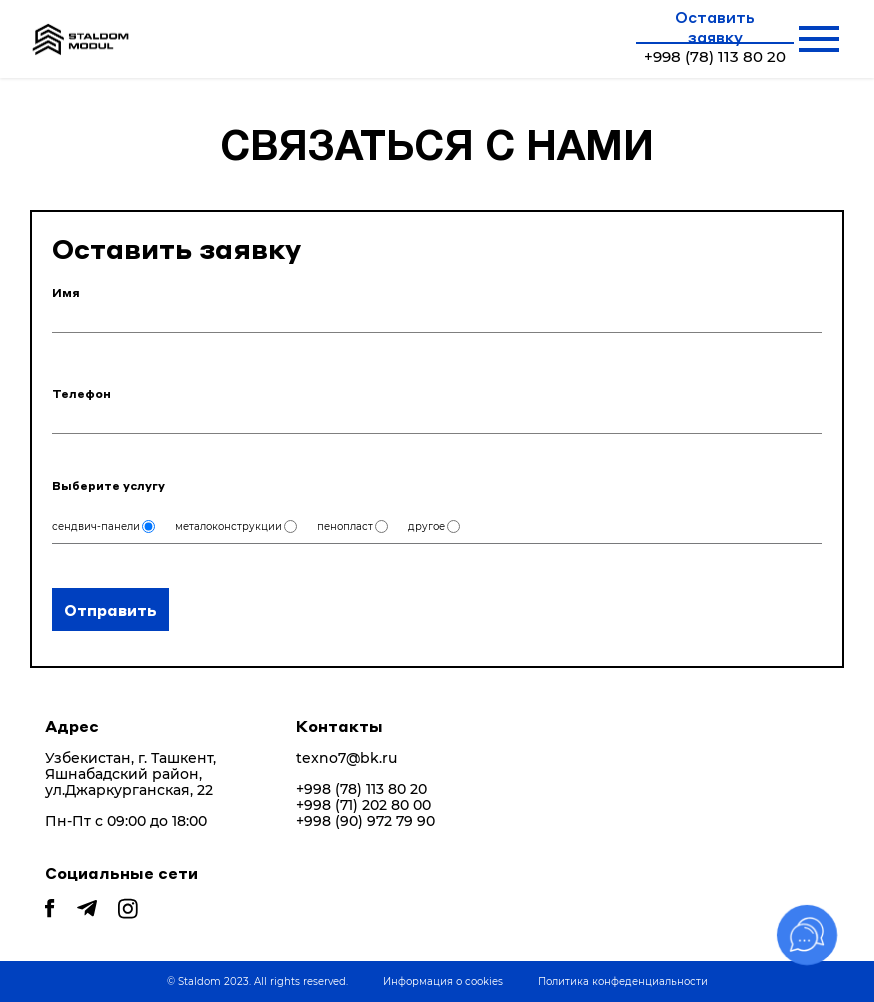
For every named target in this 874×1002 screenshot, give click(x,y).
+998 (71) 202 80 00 (363, 805)
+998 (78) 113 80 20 (361, 789)
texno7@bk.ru (346, 758)
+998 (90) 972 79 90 (365, 821)
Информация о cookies (443, 981)
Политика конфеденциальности (623, 981)
